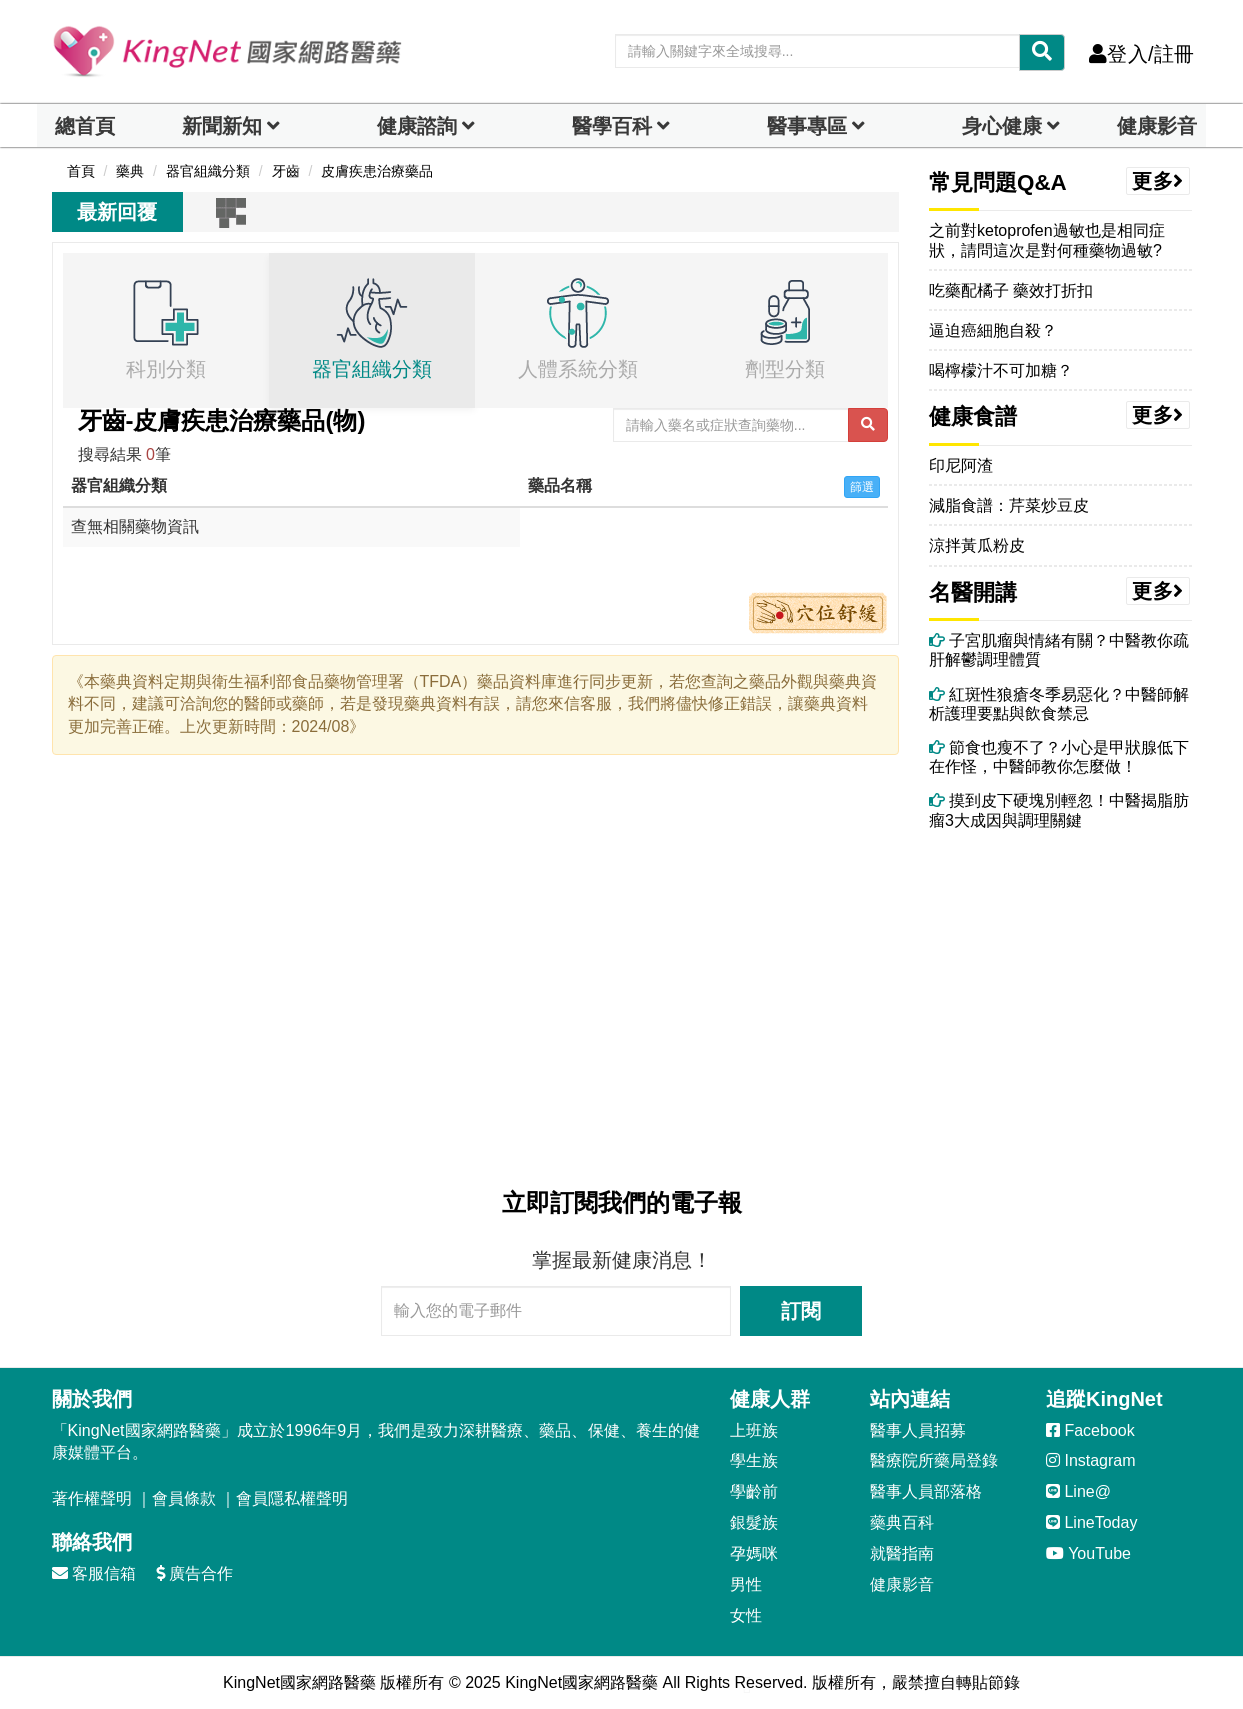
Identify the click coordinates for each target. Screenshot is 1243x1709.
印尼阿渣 (961, 465)
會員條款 (184, 1498)
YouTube (1088, 1553)
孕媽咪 (754, 1553)
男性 (746, 1584)
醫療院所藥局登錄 (934, 1460)
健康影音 (1157, 126)
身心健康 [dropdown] (1002, 126)
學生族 (754, 1460)
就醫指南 (902, 1553)
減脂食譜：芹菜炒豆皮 (1009, 505)
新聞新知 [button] (222, 126)
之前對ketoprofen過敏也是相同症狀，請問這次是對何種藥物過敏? (1047, 240)
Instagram (1091, 1460)
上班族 (754, 1430)
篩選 (862, 487)
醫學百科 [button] (612, 126)
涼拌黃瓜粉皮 (977, 545)
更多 (1158, 181)
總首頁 (85, 126)
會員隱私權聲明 (292, 1498)
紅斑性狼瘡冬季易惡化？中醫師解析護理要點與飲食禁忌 (1059, 704)
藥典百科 (902, 1522)
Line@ (1078, 1491)
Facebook (1090, 1430)
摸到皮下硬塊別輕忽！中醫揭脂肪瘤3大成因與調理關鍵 (1059, 810)
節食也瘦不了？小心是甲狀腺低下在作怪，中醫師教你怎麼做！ (1059, 757)
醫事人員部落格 (926, 1491)
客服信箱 (94, 1573)
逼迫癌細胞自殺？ (993, 330)
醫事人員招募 (918, 1430)
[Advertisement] (476, 972)
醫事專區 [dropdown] (807, 126)
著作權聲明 (92, 1498)
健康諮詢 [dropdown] (417, 126)
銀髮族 (754, 1522)
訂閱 (801, 1311)
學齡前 (754, 1491)
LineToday (1091, 1522)
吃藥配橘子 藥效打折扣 (1011, 290)
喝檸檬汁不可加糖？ (1001, 370)
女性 (746, 1615)
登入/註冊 (1141, 54)
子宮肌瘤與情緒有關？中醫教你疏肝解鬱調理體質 (1059, 650)
